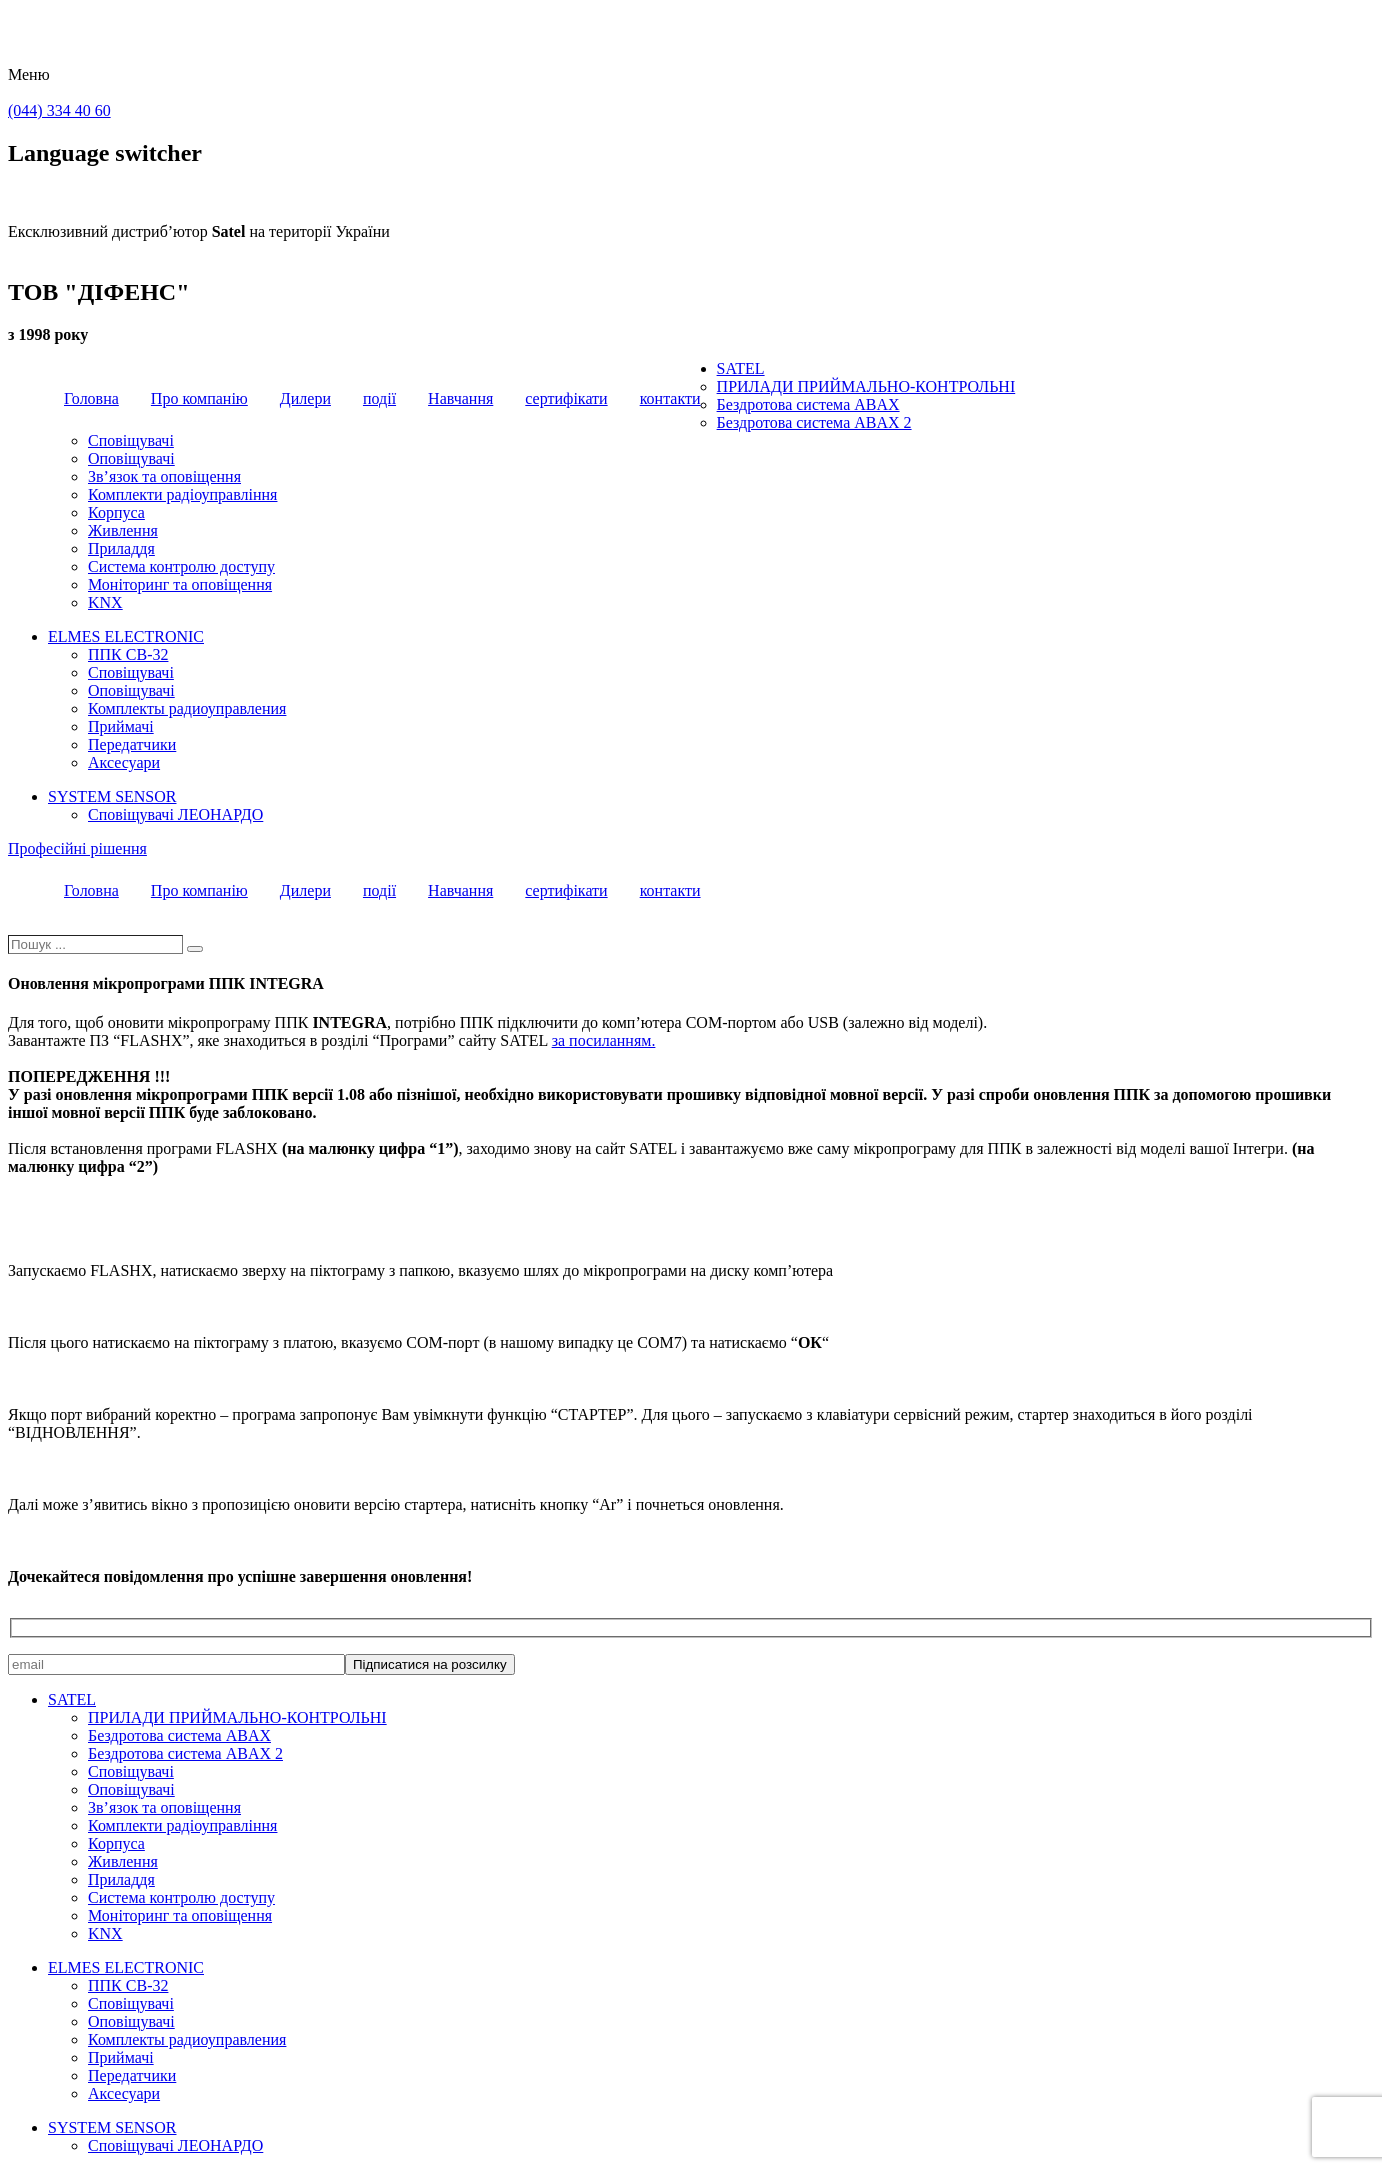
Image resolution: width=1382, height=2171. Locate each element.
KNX (105, 602)
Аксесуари (124, 762)
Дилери (305, 398)
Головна (91, 398)
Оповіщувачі (131, 458)
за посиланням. (604, 1040)
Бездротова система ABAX (808, 404)
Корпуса (116, 512)
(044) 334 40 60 (59, 110)
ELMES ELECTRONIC (126, 636)
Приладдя (121, 548)
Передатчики (132, 744)
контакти (670, 398)
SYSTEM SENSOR (112, 796)
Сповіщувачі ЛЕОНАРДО (175, 814)
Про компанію (199, 398)
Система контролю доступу (181, 566)
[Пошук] (195, 949)
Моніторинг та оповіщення (180, 584)
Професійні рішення (77, 848)
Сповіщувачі (131, 440)
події (379, 398)
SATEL (741, 368)
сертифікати (566, 398)
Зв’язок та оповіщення (164, 476)
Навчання (460, 398)
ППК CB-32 (128, 654)
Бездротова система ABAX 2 (814, 422)
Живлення (123, 530)
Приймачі (121, 726)
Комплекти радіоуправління (182, 494)
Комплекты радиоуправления (187, 708)
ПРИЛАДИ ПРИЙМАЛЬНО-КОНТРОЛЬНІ (866, 386)
